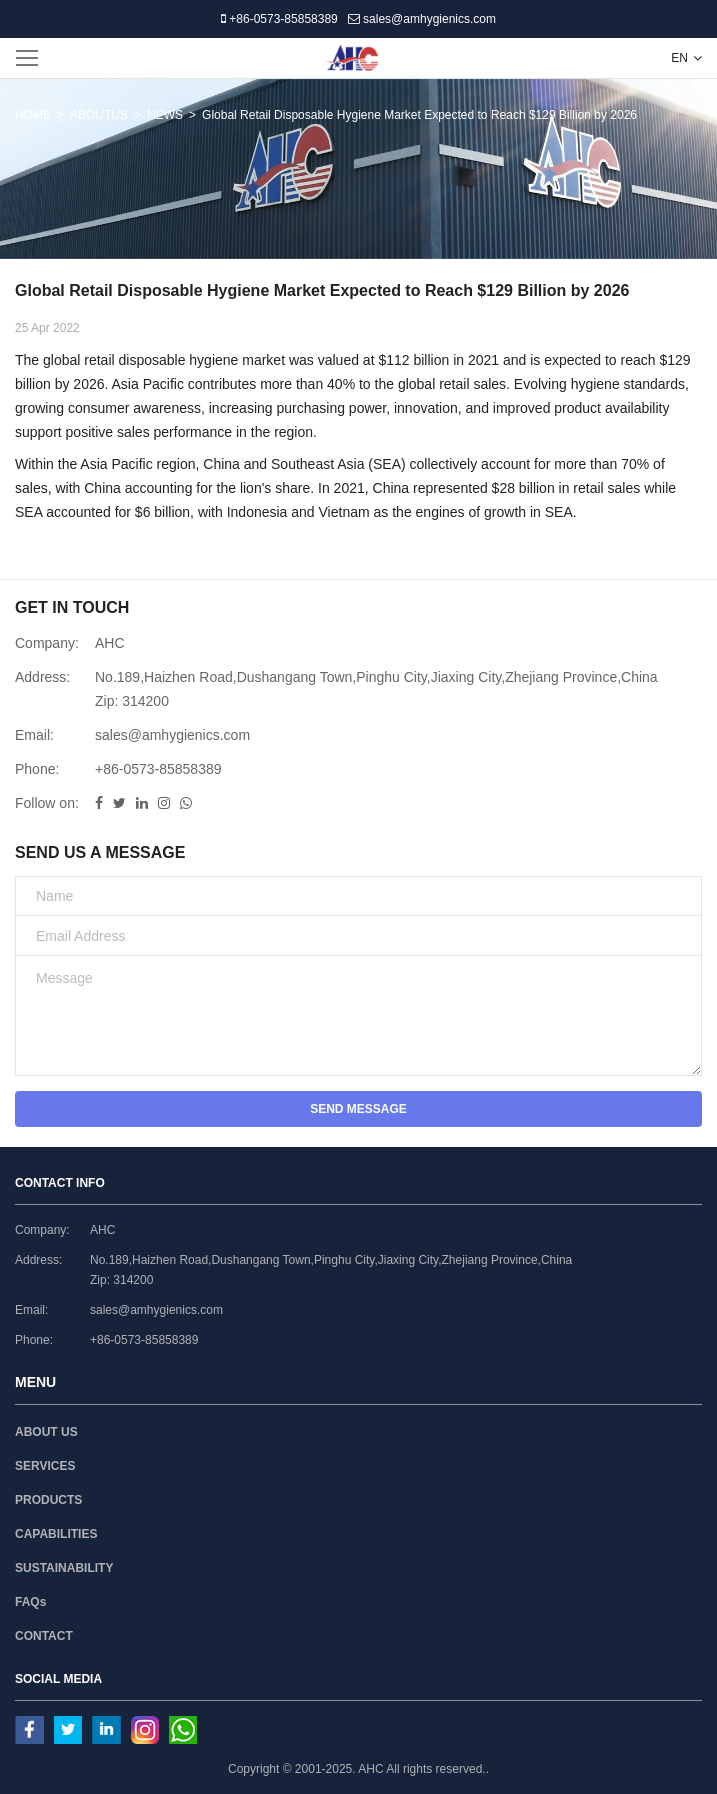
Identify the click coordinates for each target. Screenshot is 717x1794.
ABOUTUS (99, 115)
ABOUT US (46, 1432)
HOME (33, 115)
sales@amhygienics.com (422, 19)
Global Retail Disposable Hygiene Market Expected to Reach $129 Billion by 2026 (419, 115)
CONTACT (44, 1636)
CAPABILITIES (56, 1534)
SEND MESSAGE (358, 1109)
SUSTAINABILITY (64, 1568)
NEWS (165, 115)
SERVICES (45, 1466)
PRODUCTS (48, 1500)
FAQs (30, 1602)
